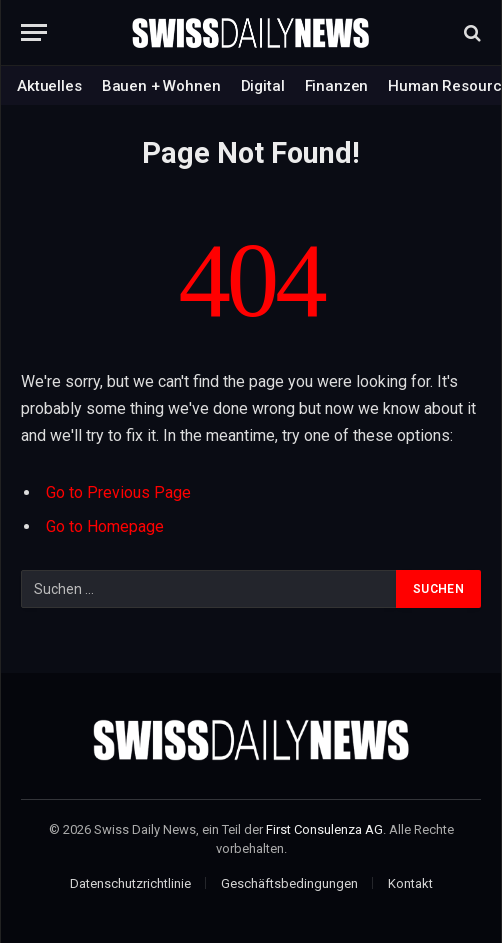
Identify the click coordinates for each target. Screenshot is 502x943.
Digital (263, 86)
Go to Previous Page (118, 492)
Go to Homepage (105, 526)
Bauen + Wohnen (161, 86)
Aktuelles (49, 86)
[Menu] (34, 32)
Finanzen (337, 86)
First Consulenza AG (324, 829)
